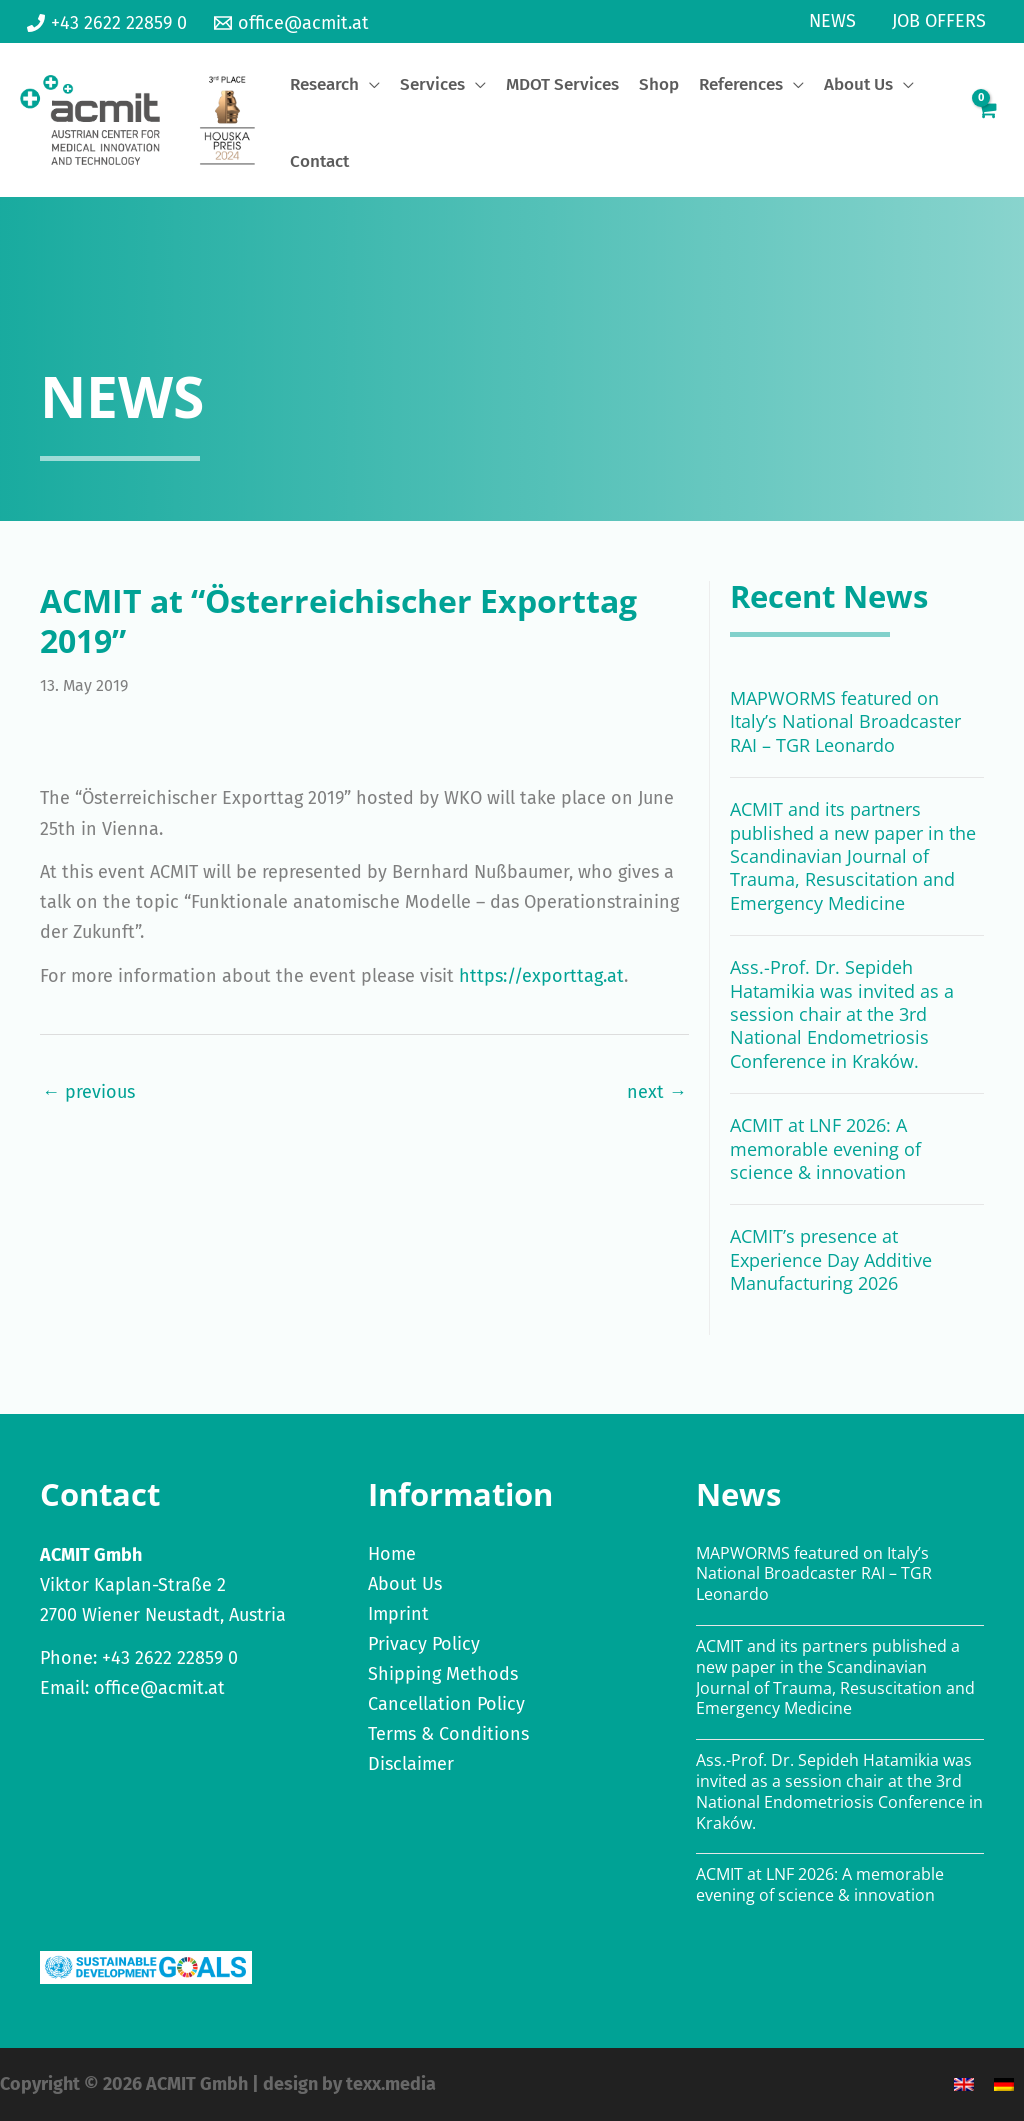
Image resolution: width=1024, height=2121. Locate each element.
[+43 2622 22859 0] (107, 23)
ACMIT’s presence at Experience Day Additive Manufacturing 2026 (831, 1259)
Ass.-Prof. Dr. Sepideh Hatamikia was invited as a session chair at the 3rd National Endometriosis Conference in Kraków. (842, 1014)
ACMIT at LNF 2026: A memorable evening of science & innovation (825, 1148)
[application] (369, 84)
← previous (88, 1092)
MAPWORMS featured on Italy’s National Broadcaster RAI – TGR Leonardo (845, 721)
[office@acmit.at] (290, 23)
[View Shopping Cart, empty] (986, 120)
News (832, 21)
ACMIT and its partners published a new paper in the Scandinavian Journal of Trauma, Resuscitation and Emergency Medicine (853, 856)
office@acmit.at (159, 1688)
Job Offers (939, 21)
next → (657, 1092)
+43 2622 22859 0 (170, 1658)
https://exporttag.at (541, 976)
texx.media (391, 2084)
